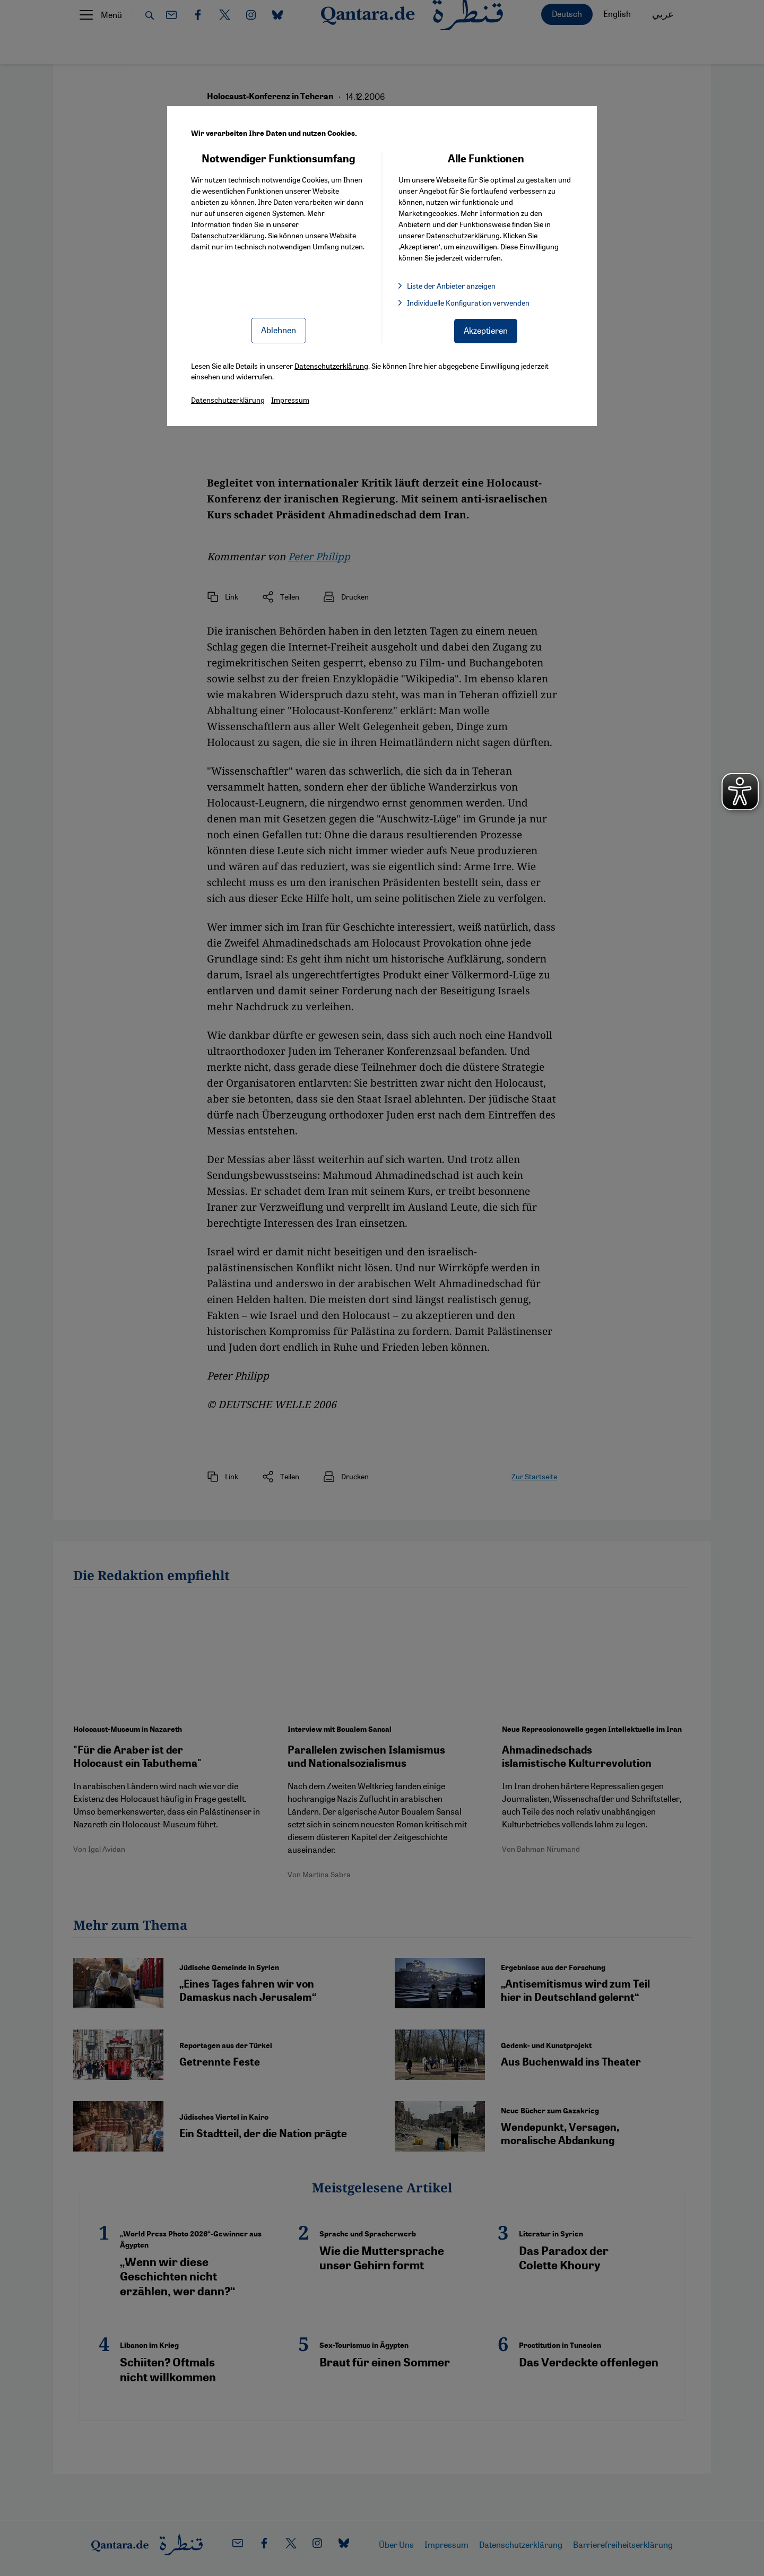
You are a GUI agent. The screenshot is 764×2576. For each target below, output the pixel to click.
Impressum (290, 399)
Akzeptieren (486, 330)
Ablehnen (278, 329)
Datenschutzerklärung (228, 235)
